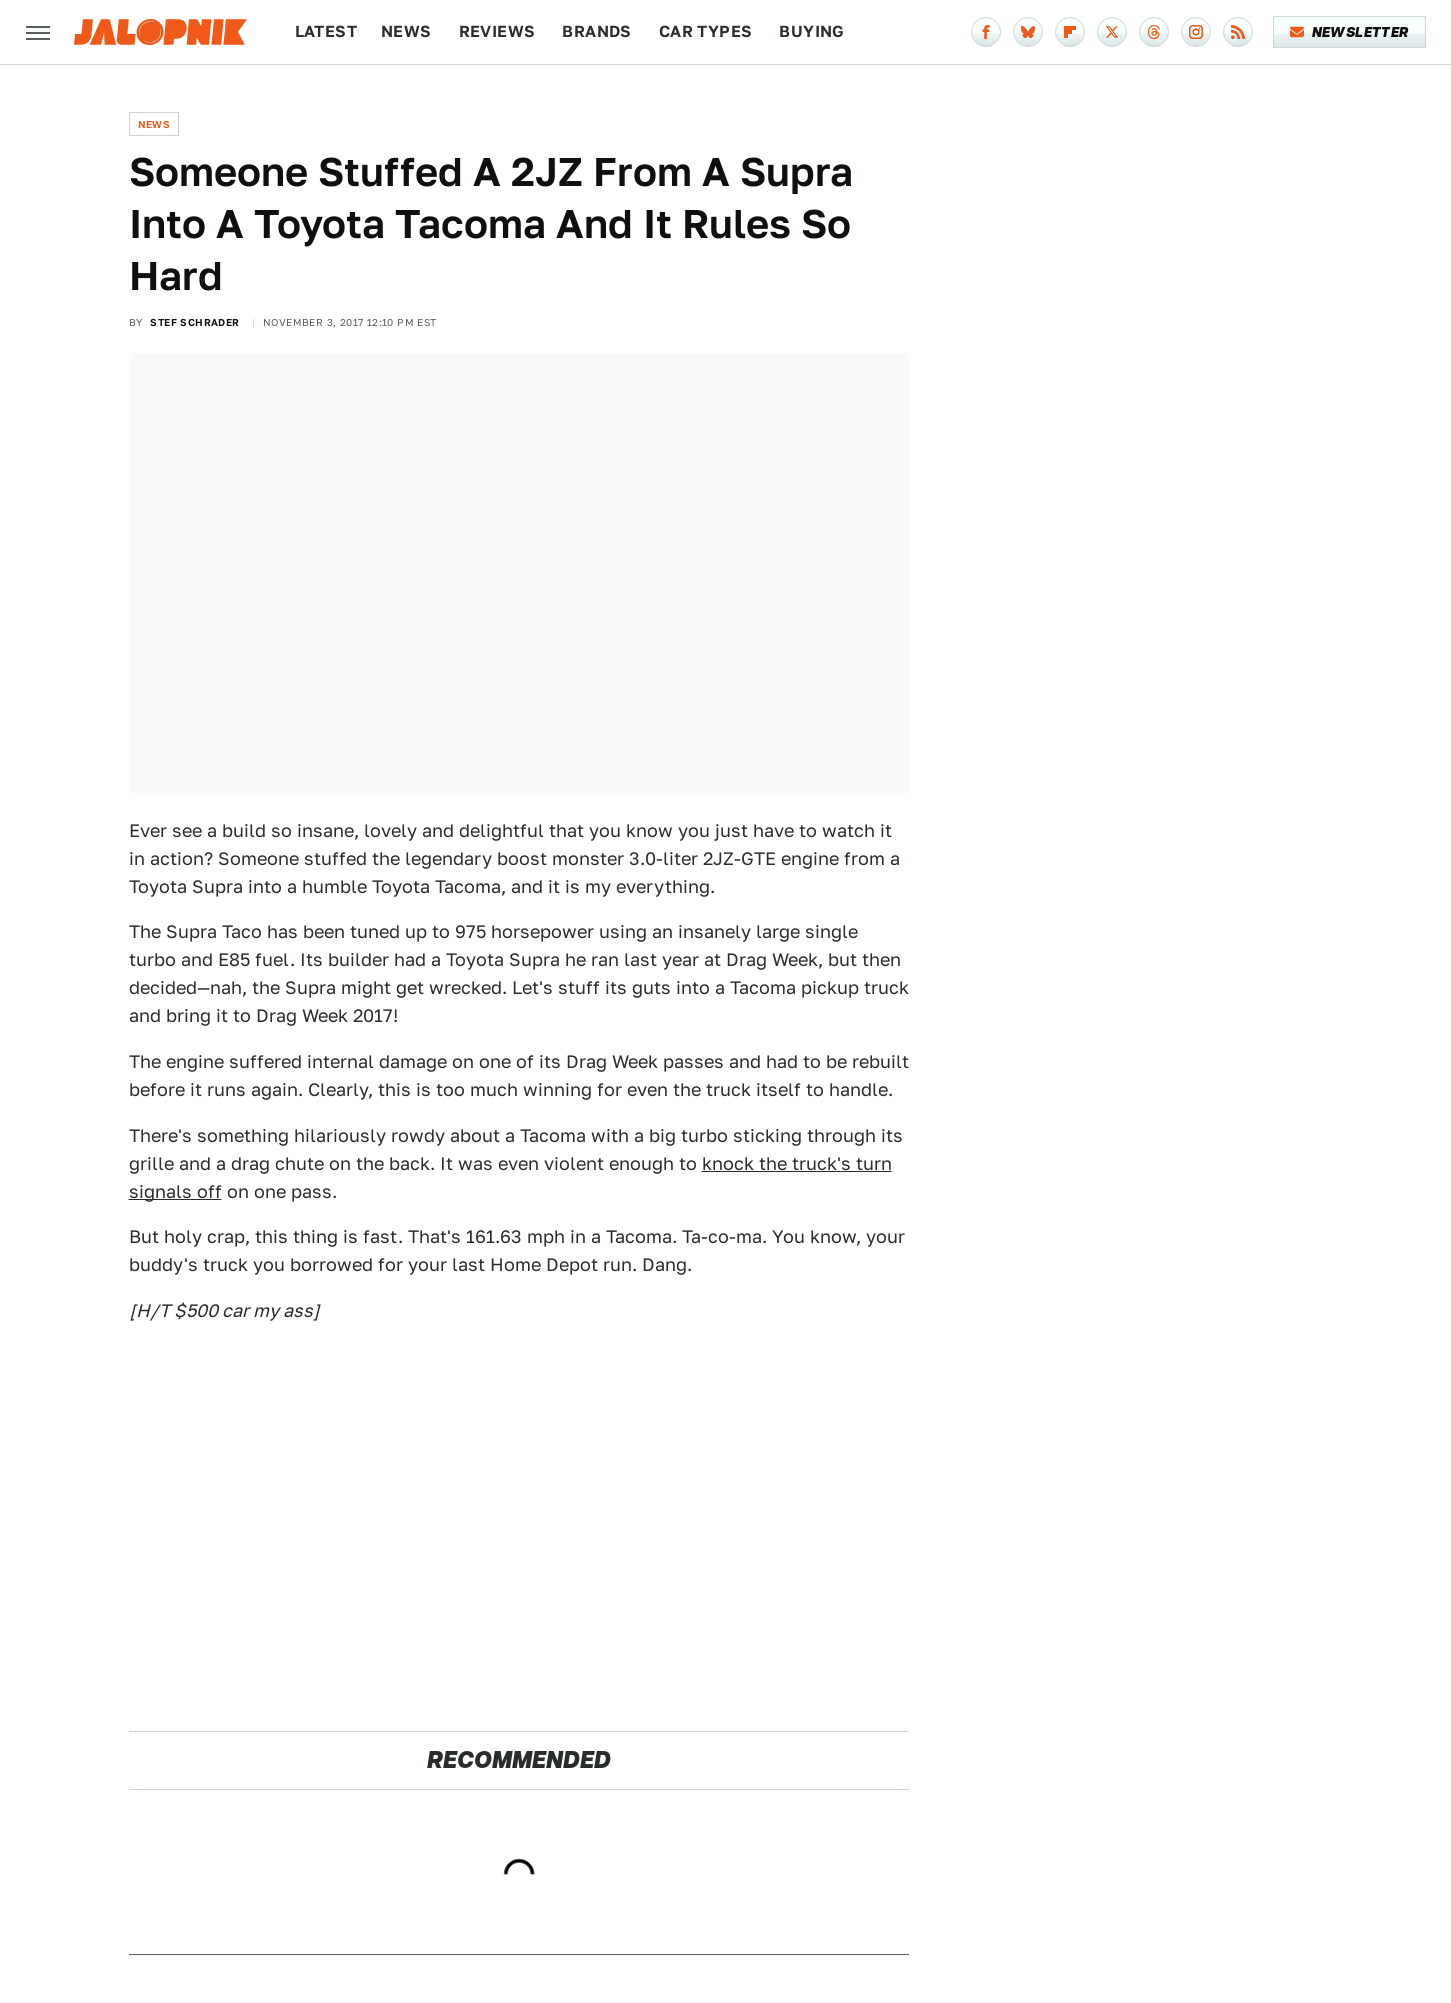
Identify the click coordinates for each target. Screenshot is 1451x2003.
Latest (326, 31)
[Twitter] (1112, 32)
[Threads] (1154, 32)
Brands (596, 31)
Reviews (497, 31)
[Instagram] (1196, 32)
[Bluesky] (1028, 32)
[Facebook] (986, 32)
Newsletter (1349, 32)
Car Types (706, 31)
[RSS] (1238, 32)
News (406, 31)
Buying (811, 31)
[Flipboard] (1070, 32)
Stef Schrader (194, 322)
